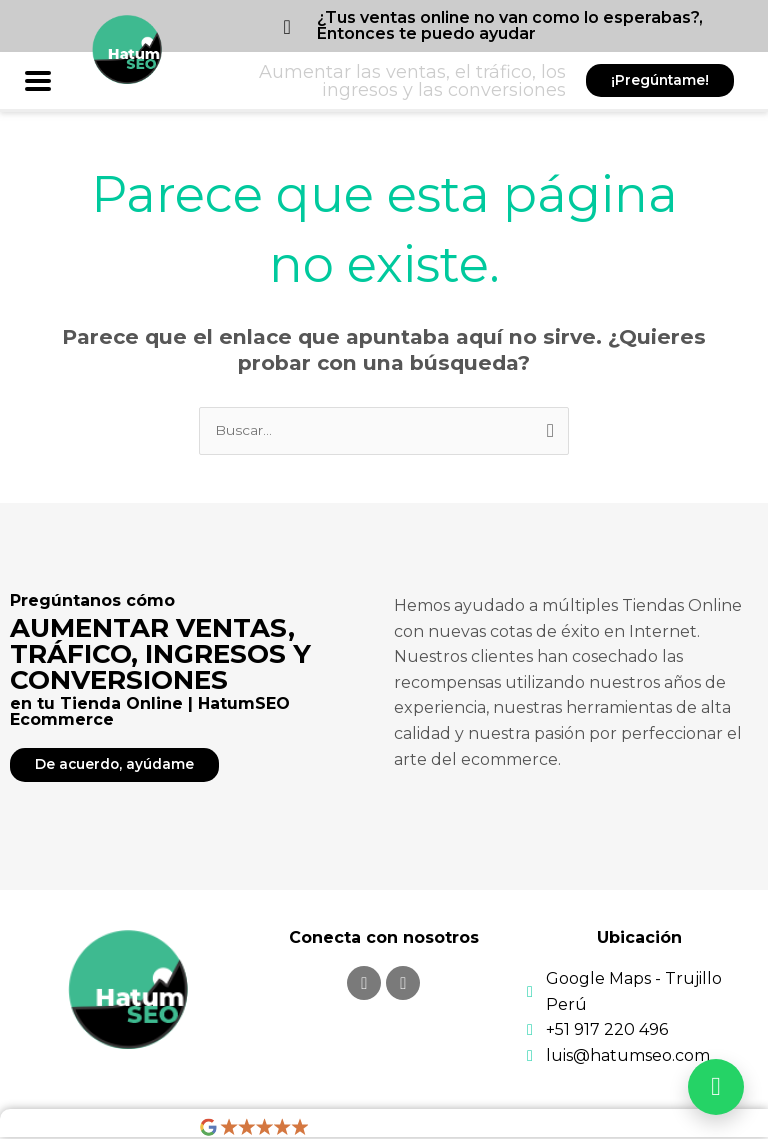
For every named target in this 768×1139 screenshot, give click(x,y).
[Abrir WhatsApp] (716, 1087)
